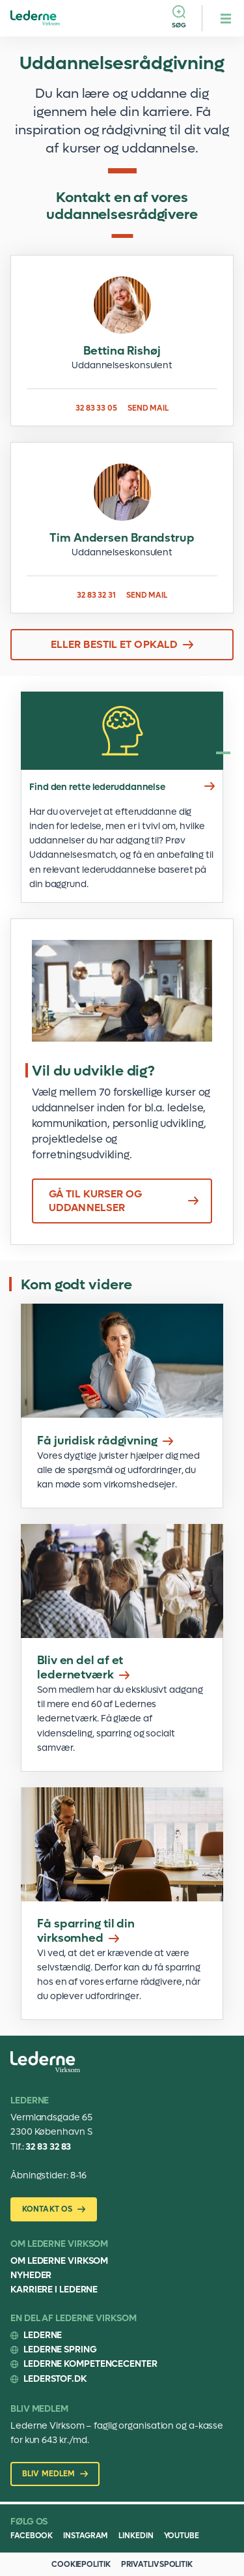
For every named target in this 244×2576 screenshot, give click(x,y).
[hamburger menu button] (226, 18)
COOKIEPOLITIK (81, 2564)
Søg (179, 25)
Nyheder (30, 2275)
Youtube (181, 2535)
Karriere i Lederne (54, 2289)
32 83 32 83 (48, 2147)
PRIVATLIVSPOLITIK (157, 2564)
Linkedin (135, 2535)
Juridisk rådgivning (122, 1406)
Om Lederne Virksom (59, 2261)
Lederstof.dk (55, 2379)
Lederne (42, 2335)
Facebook (31, 2535)
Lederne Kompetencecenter (90, 2364)
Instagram (85, 2535)
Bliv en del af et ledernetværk (122, 1648)
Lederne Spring (60, 2349)
